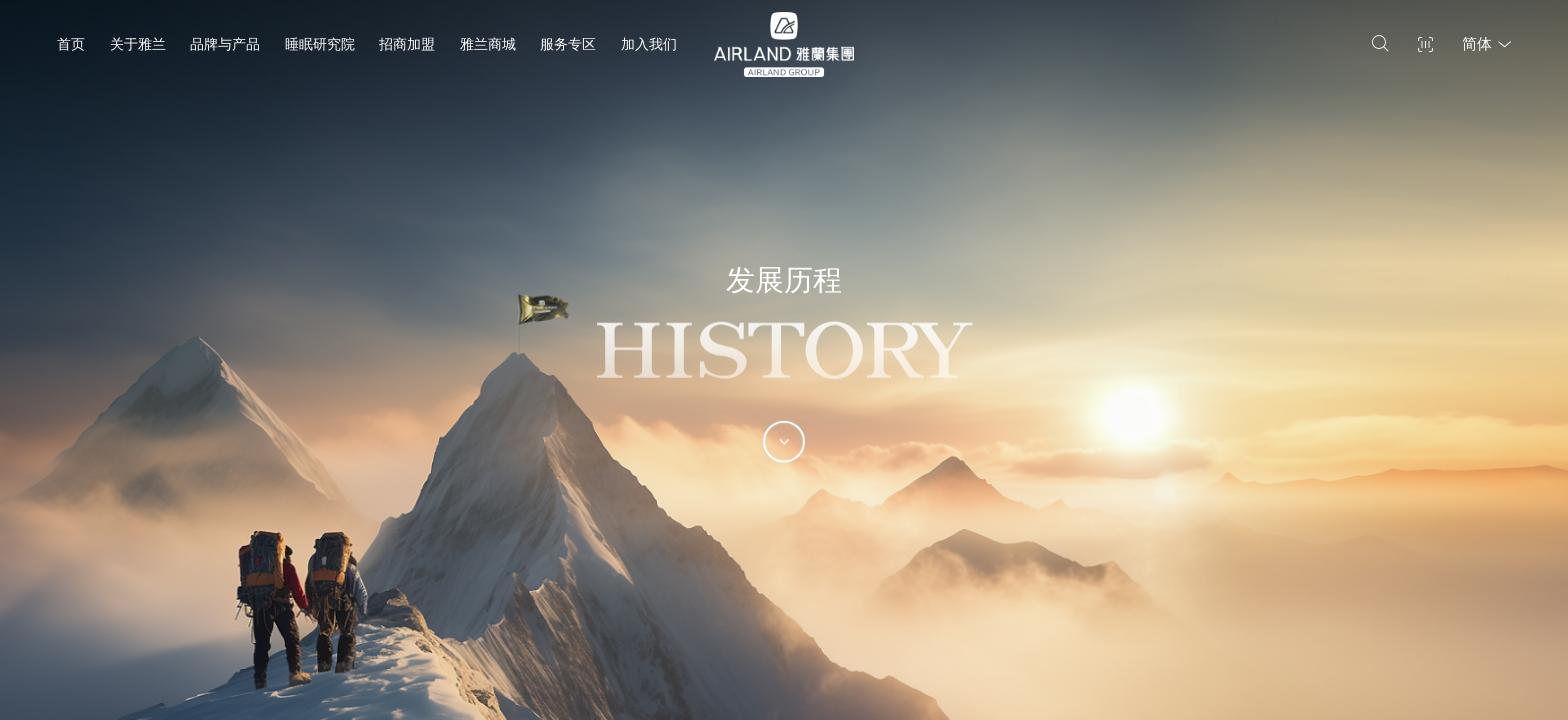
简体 (1486, 44)
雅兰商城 (488, 44)
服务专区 (568, 44)
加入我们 (649, 44)
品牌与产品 (225, 44)
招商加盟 (407, 44)
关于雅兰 (138, 44)
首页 (71, 44)
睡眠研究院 (320, 44)
